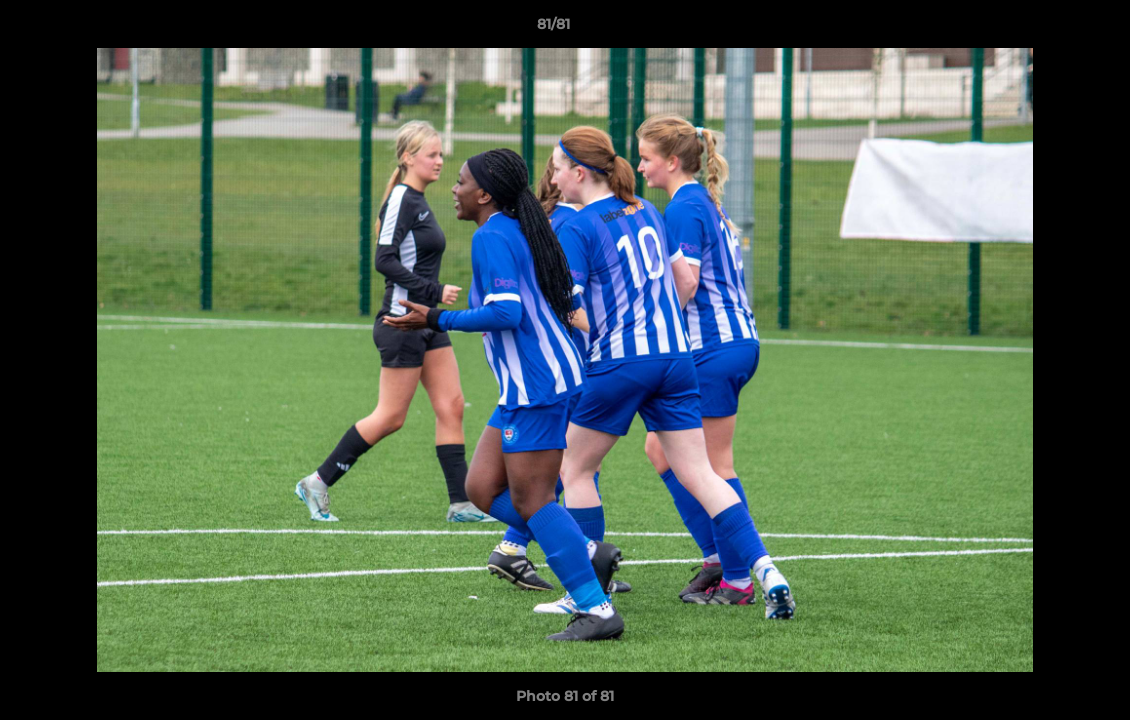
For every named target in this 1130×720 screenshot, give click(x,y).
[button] (1046, 29)
